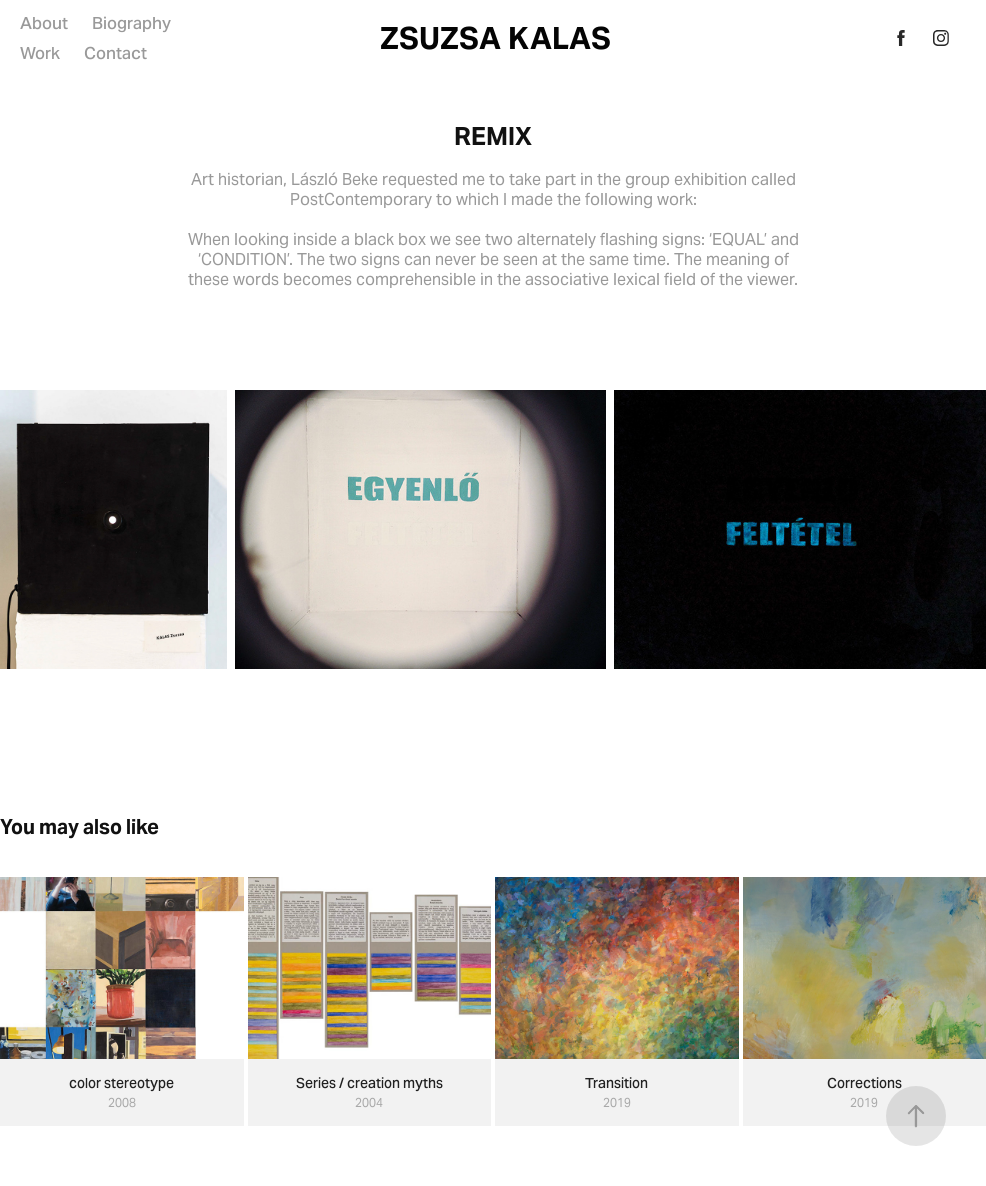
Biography (131, 23)
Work (40, 53)
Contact (115, 53)
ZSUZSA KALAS (495, 38)
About (44, 23)
